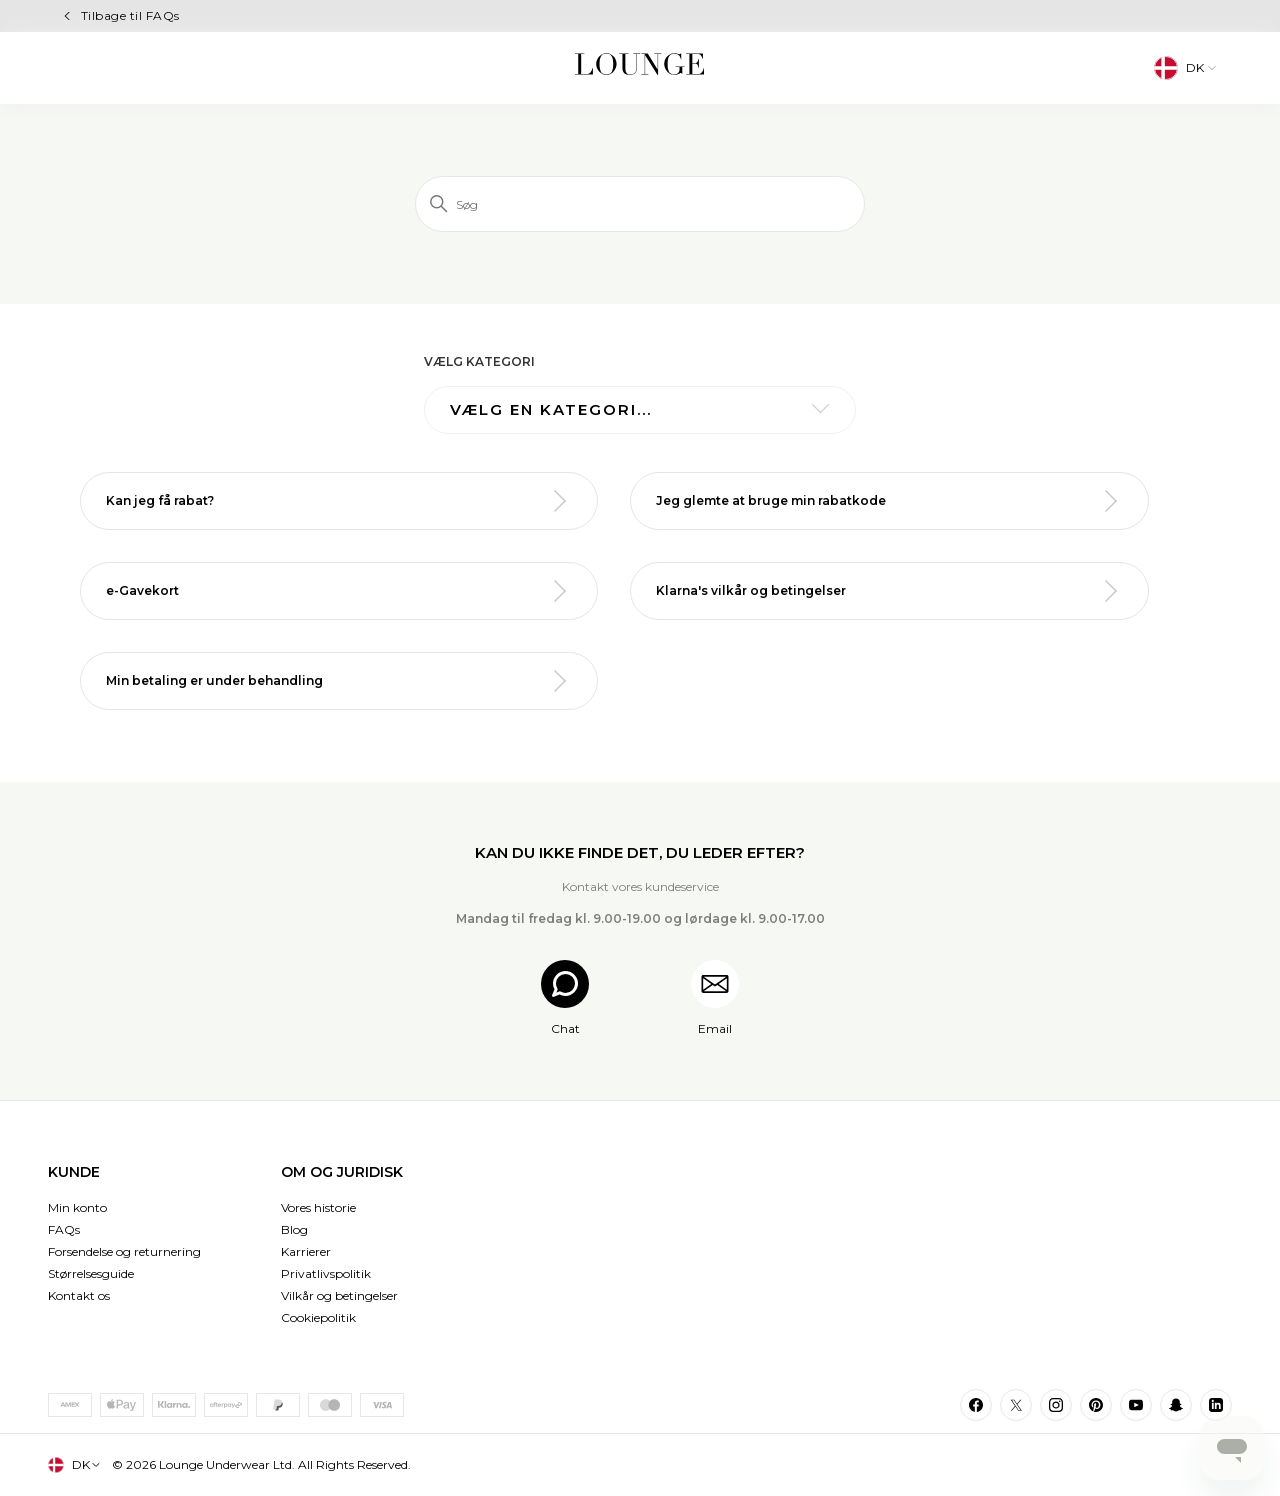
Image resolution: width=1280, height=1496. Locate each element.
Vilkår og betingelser (339, 1295)
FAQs (64, 1229)
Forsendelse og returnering (124, 1251)
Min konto (77, 1207)
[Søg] (640, 204)
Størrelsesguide (91, 1273)
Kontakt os (79, 1295)
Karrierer (306, 1251)
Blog (294, 1229)
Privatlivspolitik (326, 1273)
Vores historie (318, 1207)
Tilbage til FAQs (130, 15)
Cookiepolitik (318, 1317)
